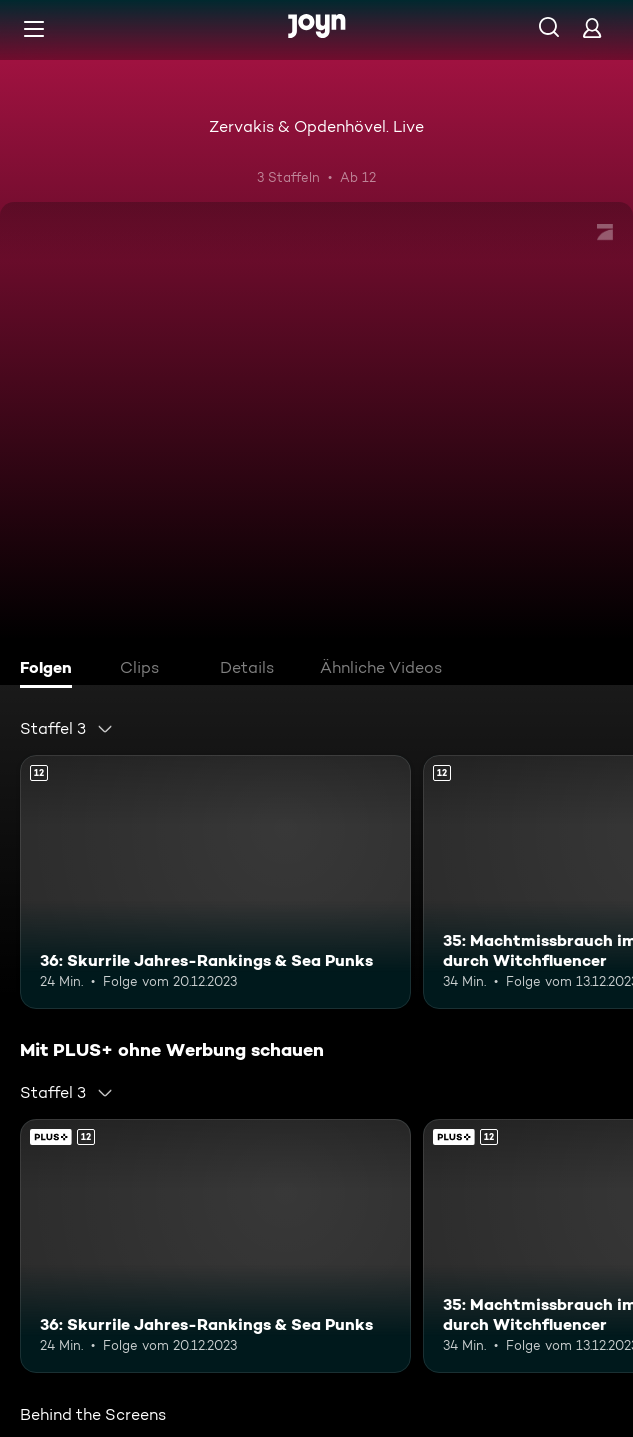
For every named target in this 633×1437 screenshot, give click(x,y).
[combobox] (67, 729)
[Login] (592, 27)
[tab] (51, 670)
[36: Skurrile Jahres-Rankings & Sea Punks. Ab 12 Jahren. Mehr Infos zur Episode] (215, 882)
